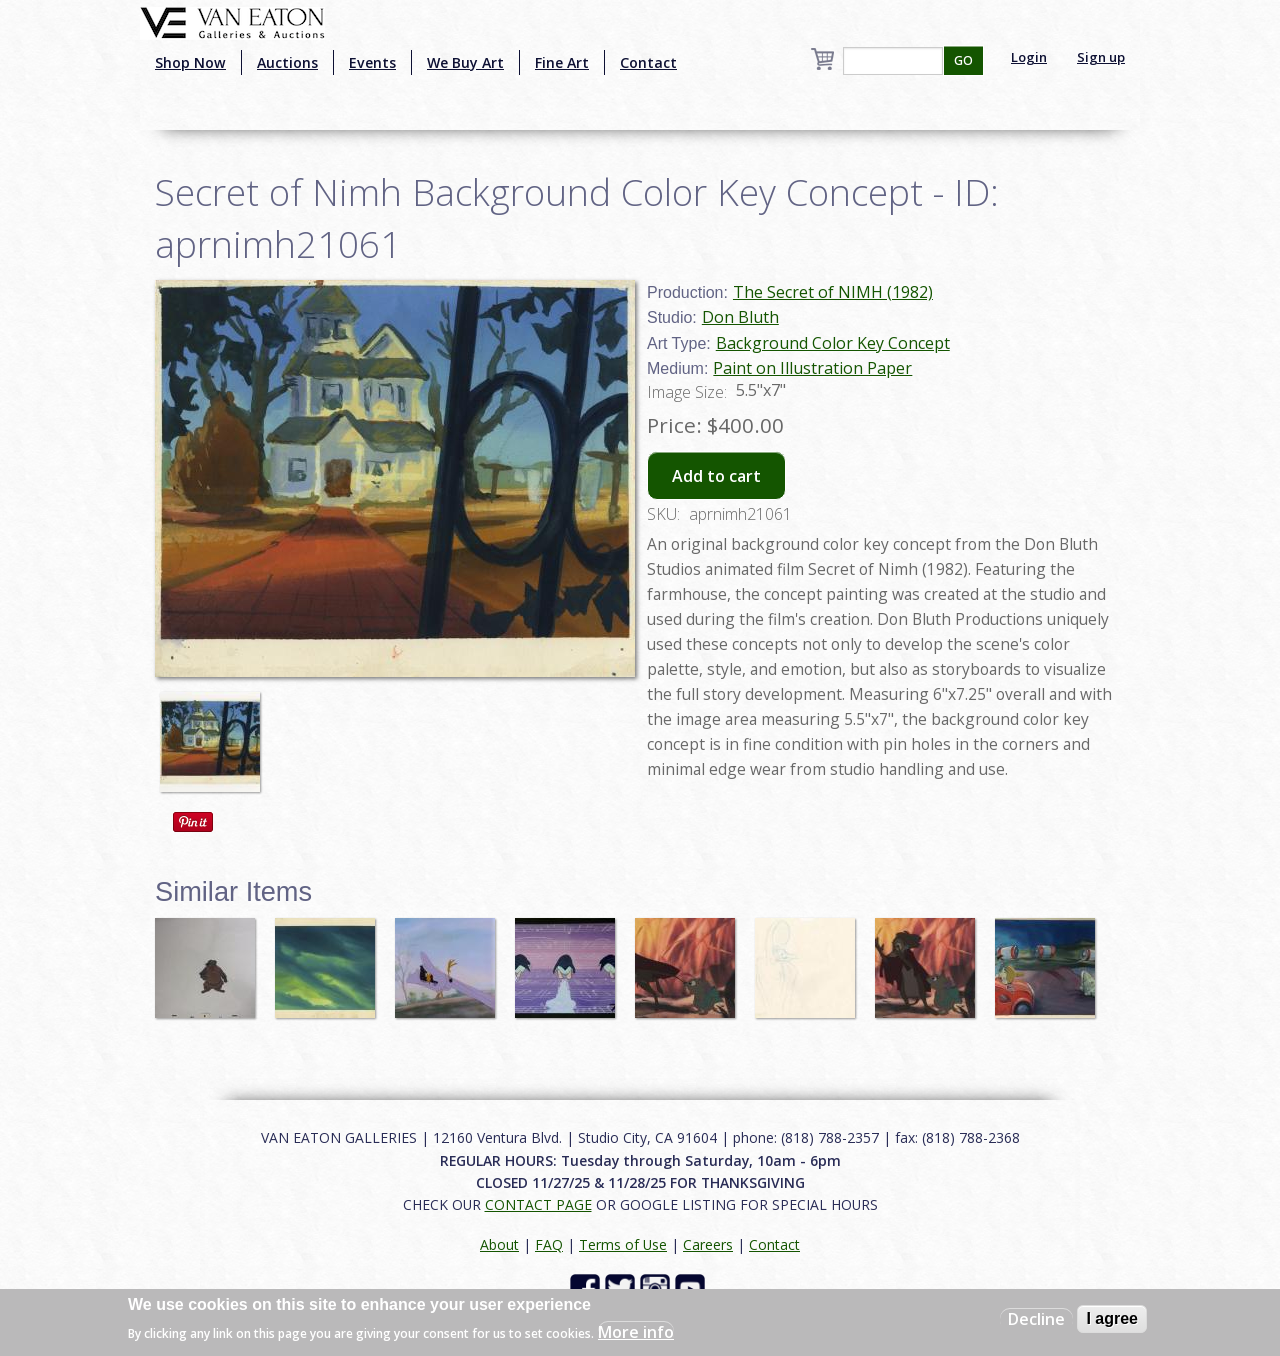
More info (636, 1332)
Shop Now (190, 62)
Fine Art (562, 62)
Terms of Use (623, 1244)
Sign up (1101, 57)
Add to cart (716, 476)
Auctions (287, 62)
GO (963, 60)
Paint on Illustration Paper (812, 368)
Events (372, 62)
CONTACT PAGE (538, 1204)
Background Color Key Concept (833, 343)
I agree (1112, 1318)
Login (1029, 57)
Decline (1036, 1319)
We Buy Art (465, 62)
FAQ (549, 1244)
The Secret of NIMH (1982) (833, 292)
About (499, 1244)
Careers (708, 1244)
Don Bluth (740, 317)
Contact (648, 62)
